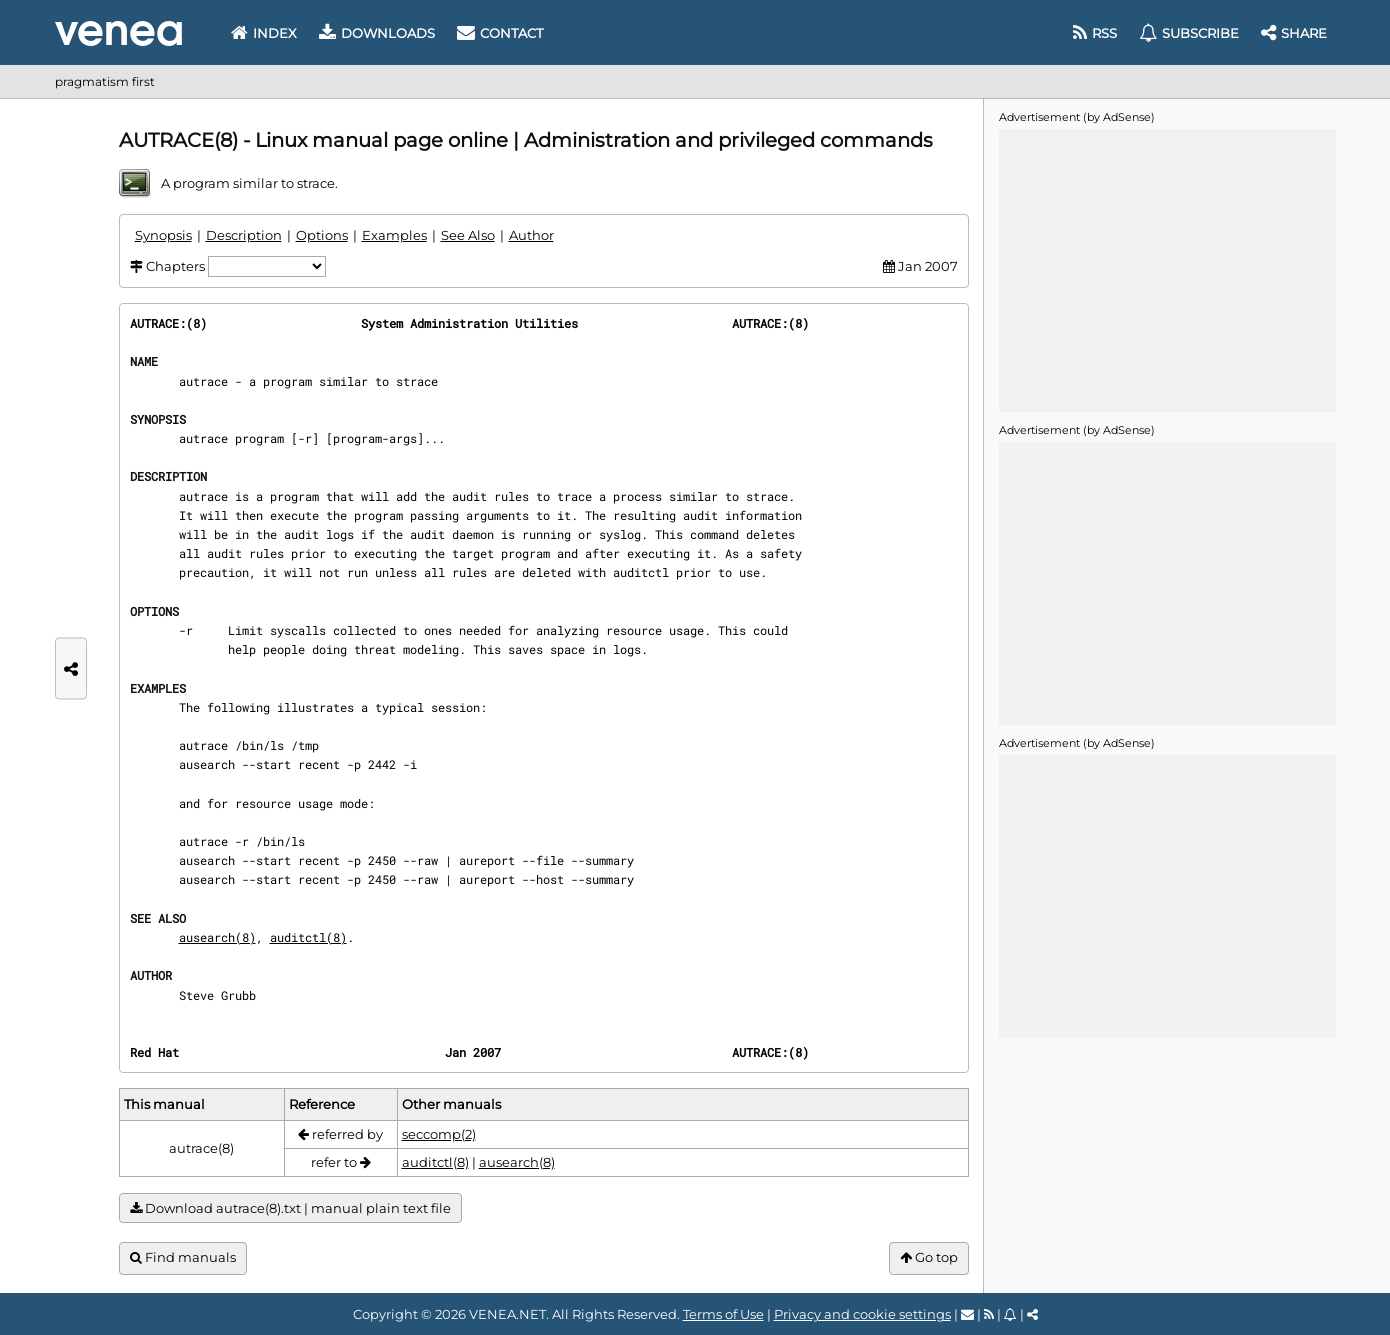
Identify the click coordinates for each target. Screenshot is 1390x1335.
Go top (929, 1257)
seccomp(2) (439, 1134)
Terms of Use (723, 1314)
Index (264, 33)
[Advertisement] (1167, 269)
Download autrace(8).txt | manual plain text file (290, 1208)
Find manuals (183, 1257)
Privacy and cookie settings (862, 1314)
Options (322, 235)
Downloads (377, 33)
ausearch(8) (217, 937)
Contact (500, 33)
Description (244, 235)
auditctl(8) (308, 937)
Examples (394, 235)
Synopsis (163, 235)
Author (531, 235)
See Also (468, 235)
